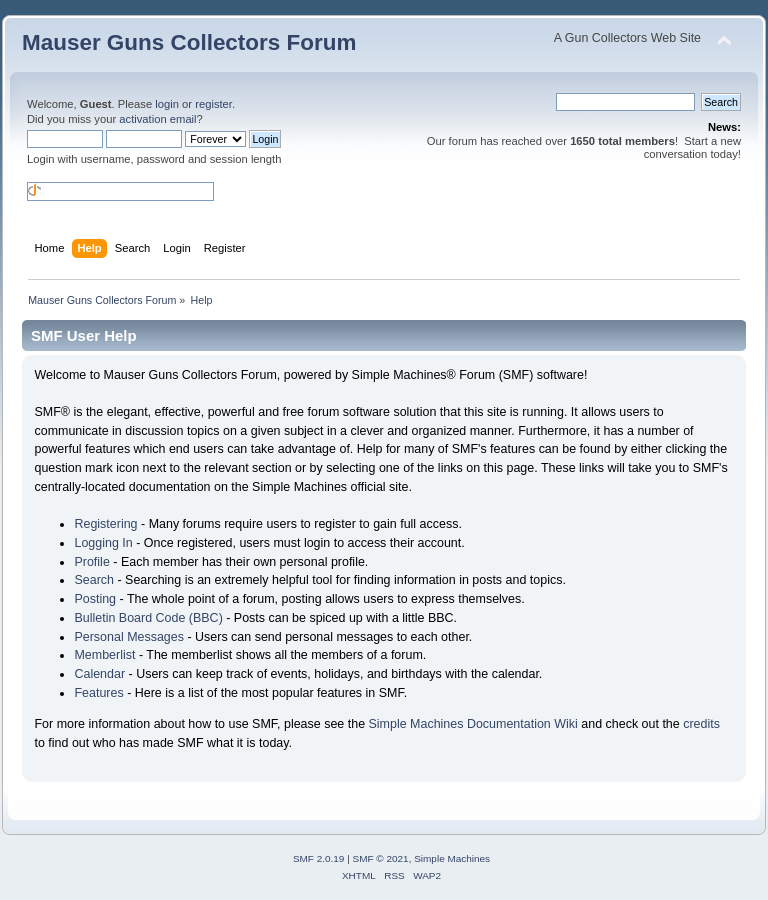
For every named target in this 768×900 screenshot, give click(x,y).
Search (94, 580)
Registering (105, 524)
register (213, 104)
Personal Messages (129, 637)
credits (701, 724)
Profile (91, 562)
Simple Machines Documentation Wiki (473, 724)
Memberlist (104, 655)
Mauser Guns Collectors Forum (189, 42)
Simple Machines (452, 858)
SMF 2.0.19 (319, 858)
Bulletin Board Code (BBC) (148, 618)
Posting (95, 599)
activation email (157, 119)
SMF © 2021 (381, 858)
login (167, 104)
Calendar (99, 674)
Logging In (103, 543)
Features (98, 693)
